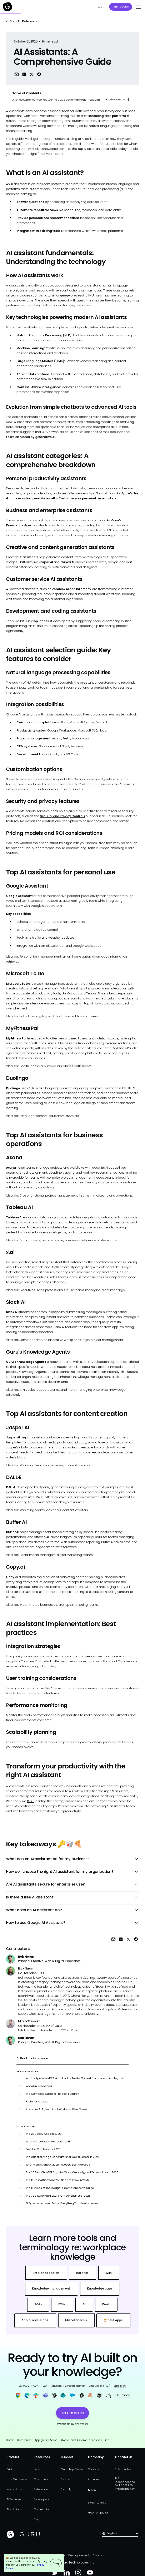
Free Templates (98, 2512)
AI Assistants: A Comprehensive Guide (84, 2440)
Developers (41, 2499)
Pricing (11, 2469)
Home (10, 2440)
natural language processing (66, 295)
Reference (24, 2440)
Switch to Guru (97, 2502)
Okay (55, 2563)
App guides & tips (46, 2440)
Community (41, 2509)
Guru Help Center (72, 2469)
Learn (37, 2469)
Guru (30, 1801)
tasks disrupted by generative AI (30, 437)
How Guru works (17, 2479)
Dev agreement (78, 2555)
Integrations (14, 2489)
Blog (37, 2519)
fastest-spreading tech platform (100, 116)
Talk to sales (120, 6)
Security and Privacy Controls (62, 816)
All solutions (14, 2509)
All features (14, 2499)
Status (65, 2479)
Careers (93, 2469)
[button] (138, 7)
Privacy (97, 2555)
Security (66, 2489)
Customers (41, 2479)
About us (93, 2479)
